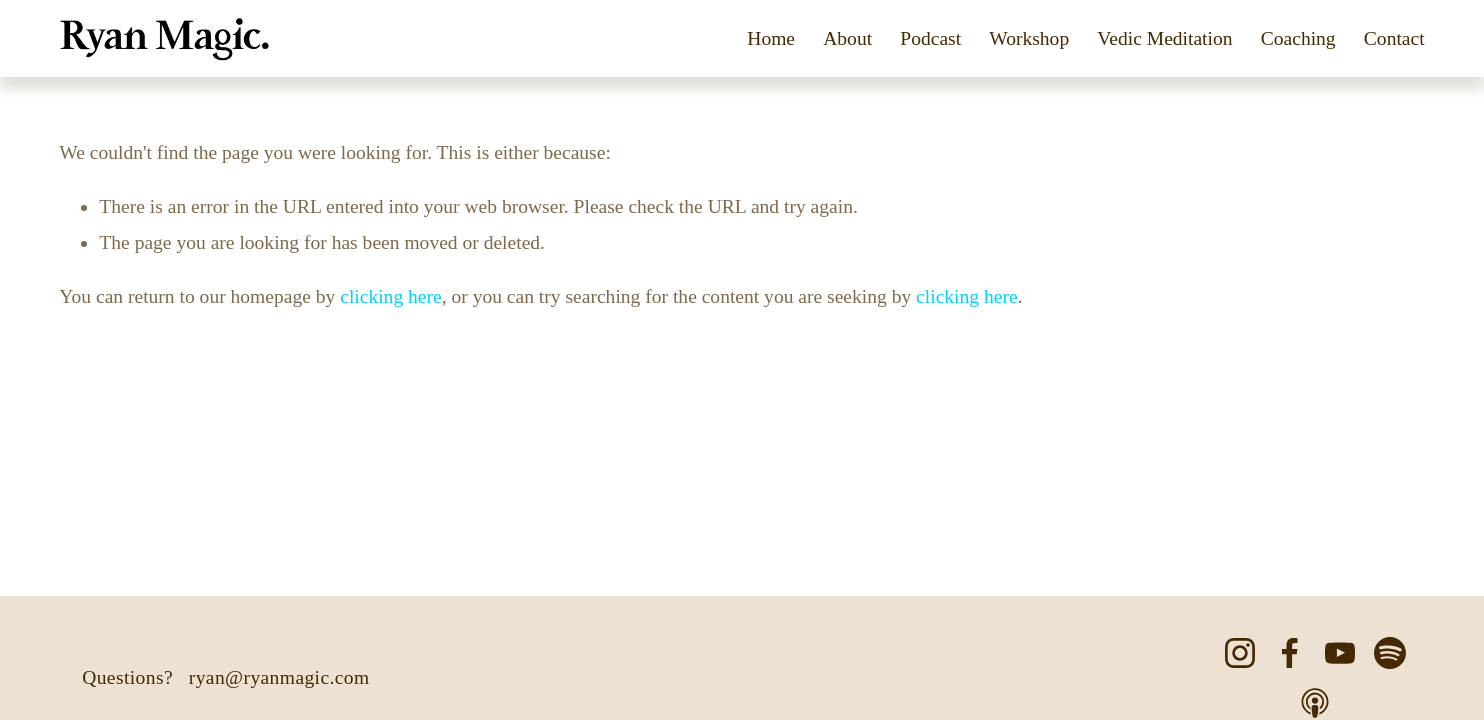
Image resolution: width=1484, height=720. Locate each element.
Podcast (930, 38)
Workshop (1029, 38)
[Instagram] (1240, 653)
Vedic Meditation (1164, 38)
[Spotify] (1390, 653)
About (847, 38)
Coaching (1298, 38)
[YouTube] (1340, 653)
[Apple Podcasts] (1315, 703)
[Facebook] (1290, 653)
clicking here (391, 296)
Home (771, 38)
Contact (1394, 38)
